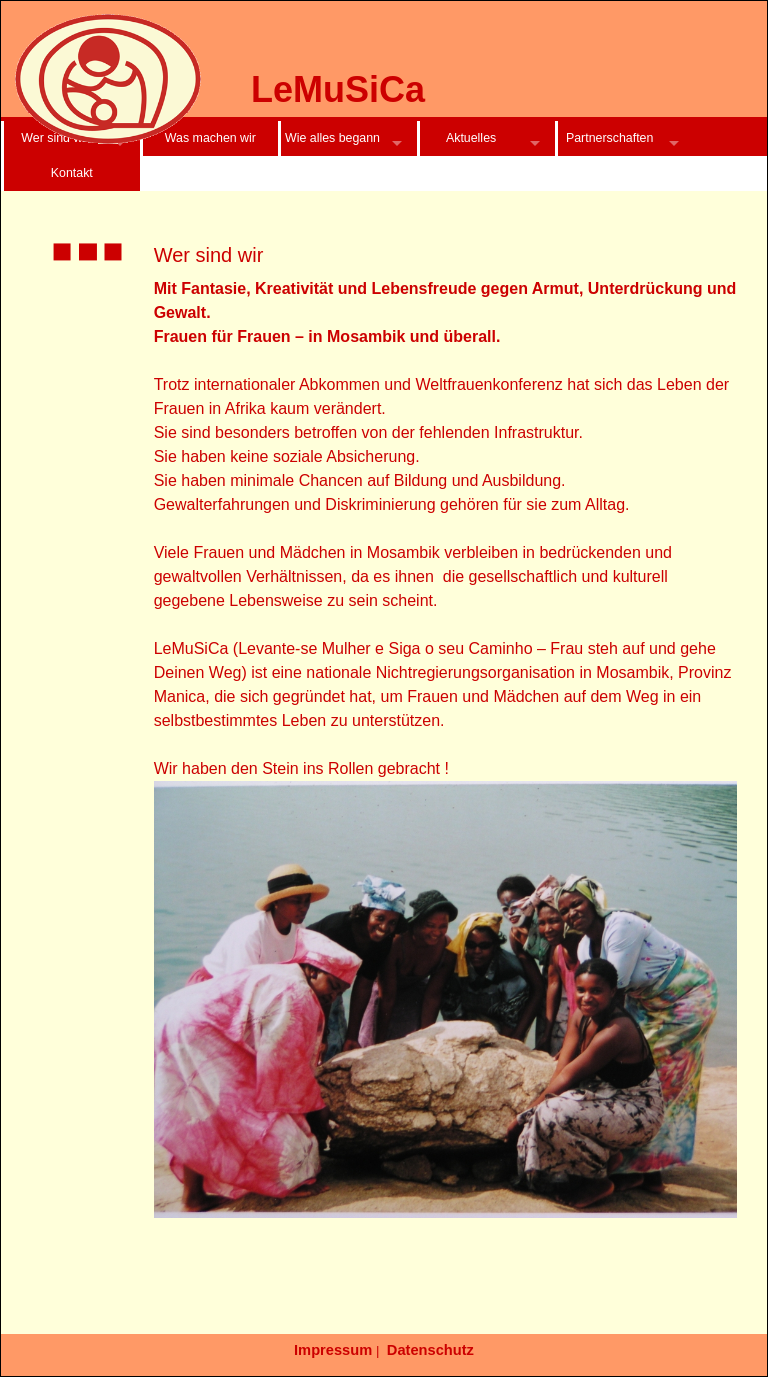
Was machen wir (210, 138)
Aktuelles (471, 138)
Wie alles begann (332, 138)
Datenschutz (430, 1350)
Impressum (333, 1350)
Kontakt (72, 173)
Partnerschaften (609, 138)
